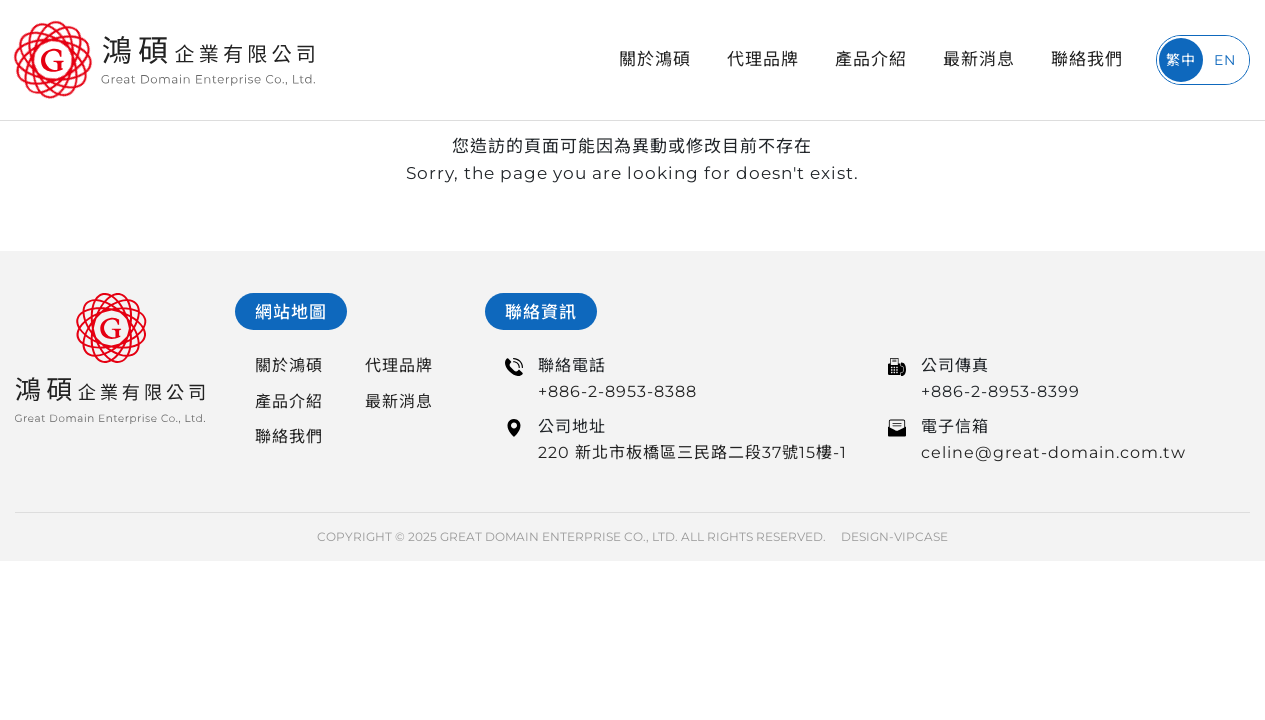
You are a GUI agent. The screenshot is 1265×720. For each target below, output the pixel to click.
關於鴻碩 (655, 59)
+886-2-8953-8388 (617, 391)
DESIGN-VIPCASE (894, 536)
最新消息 (979, 59)
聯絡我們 (1087, 59)
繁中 (1181, 60)
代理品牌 (763, 59)
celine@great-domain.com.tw (1053, 452)
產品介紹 (871, 59)
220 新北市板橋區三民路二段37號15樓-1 (692, 452)
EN (1225, 60)
